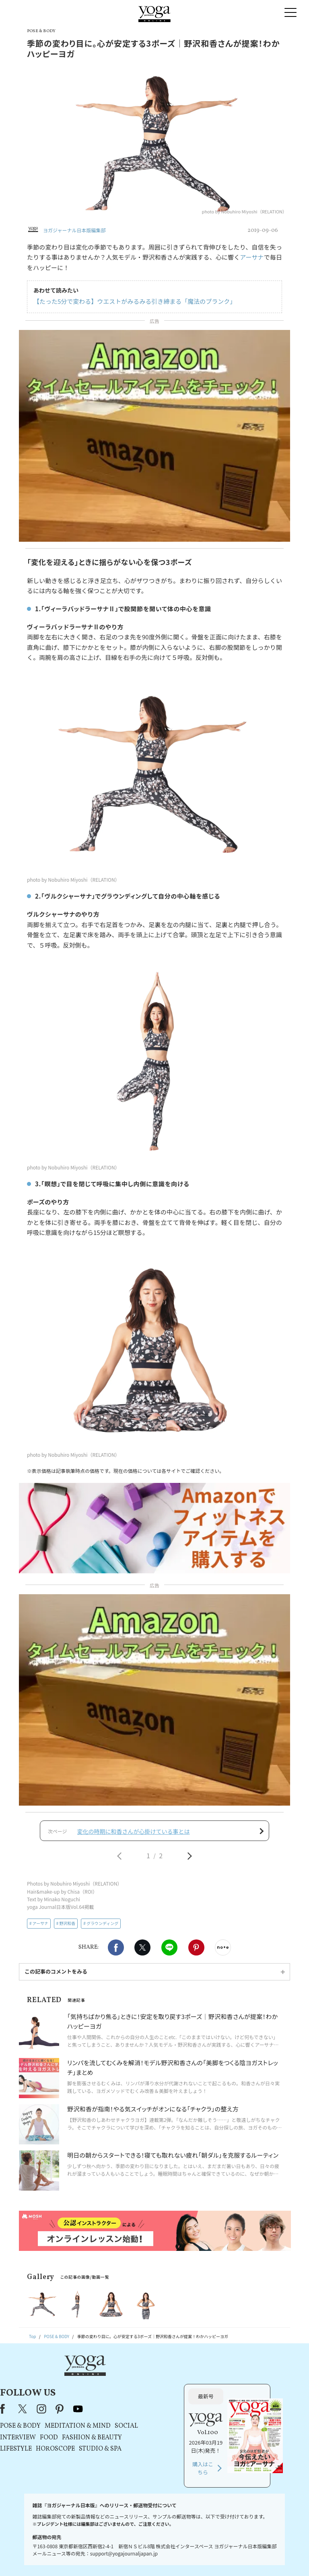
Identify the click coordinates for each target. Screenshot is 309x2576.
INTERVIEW (95, 2413)
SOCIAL (203, 2402)
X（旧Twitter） (100, 2384)
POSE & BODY (97, 2402)
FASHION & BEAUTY (169, 2413)
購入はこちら (241, 2444)
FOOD (126, 2413)
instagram (118, 2384)
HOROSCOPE (132, 2424)
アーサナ (252, 257)
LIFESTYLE (93, 2424)
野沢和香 (67, 1928)
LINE (169, 1952)
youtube (155, 2384)
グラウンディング (102, 1928)
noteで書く (223, 1952)
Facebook (116, 1952)
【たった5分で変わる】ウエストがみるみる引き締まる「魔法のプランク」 (134, 301)
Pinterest (196, 1952)
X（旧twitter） (142, 1952)
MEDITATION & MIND (155, 2402)
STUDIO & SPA (177, 2424)
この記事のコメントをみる (56, 1976)
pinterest (137, 2384)
